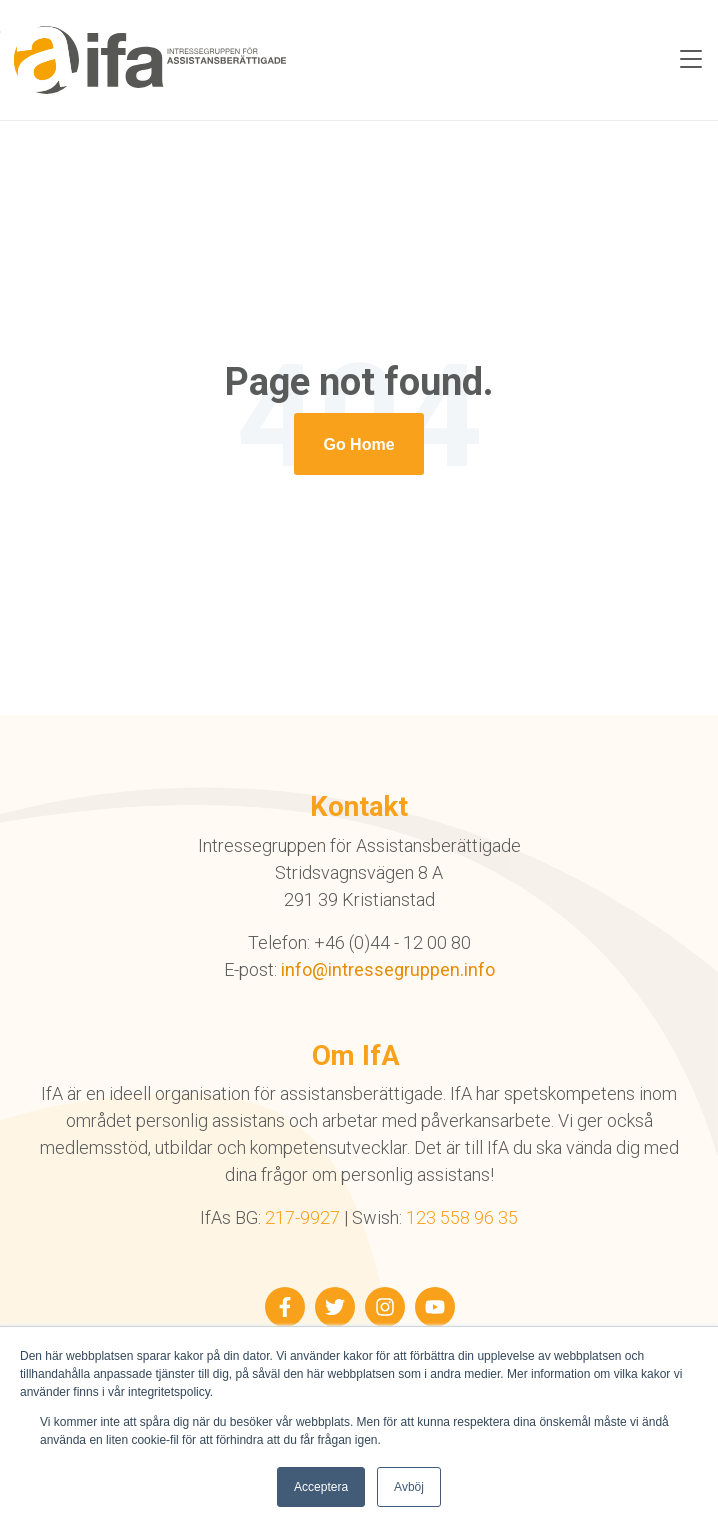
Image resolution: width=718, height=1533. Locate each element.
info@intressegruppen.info (388, 969)
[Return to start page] (358, 444)
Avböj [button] (409, 1487)
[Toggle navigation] (691, 60)
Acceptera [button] (321, 1487)
